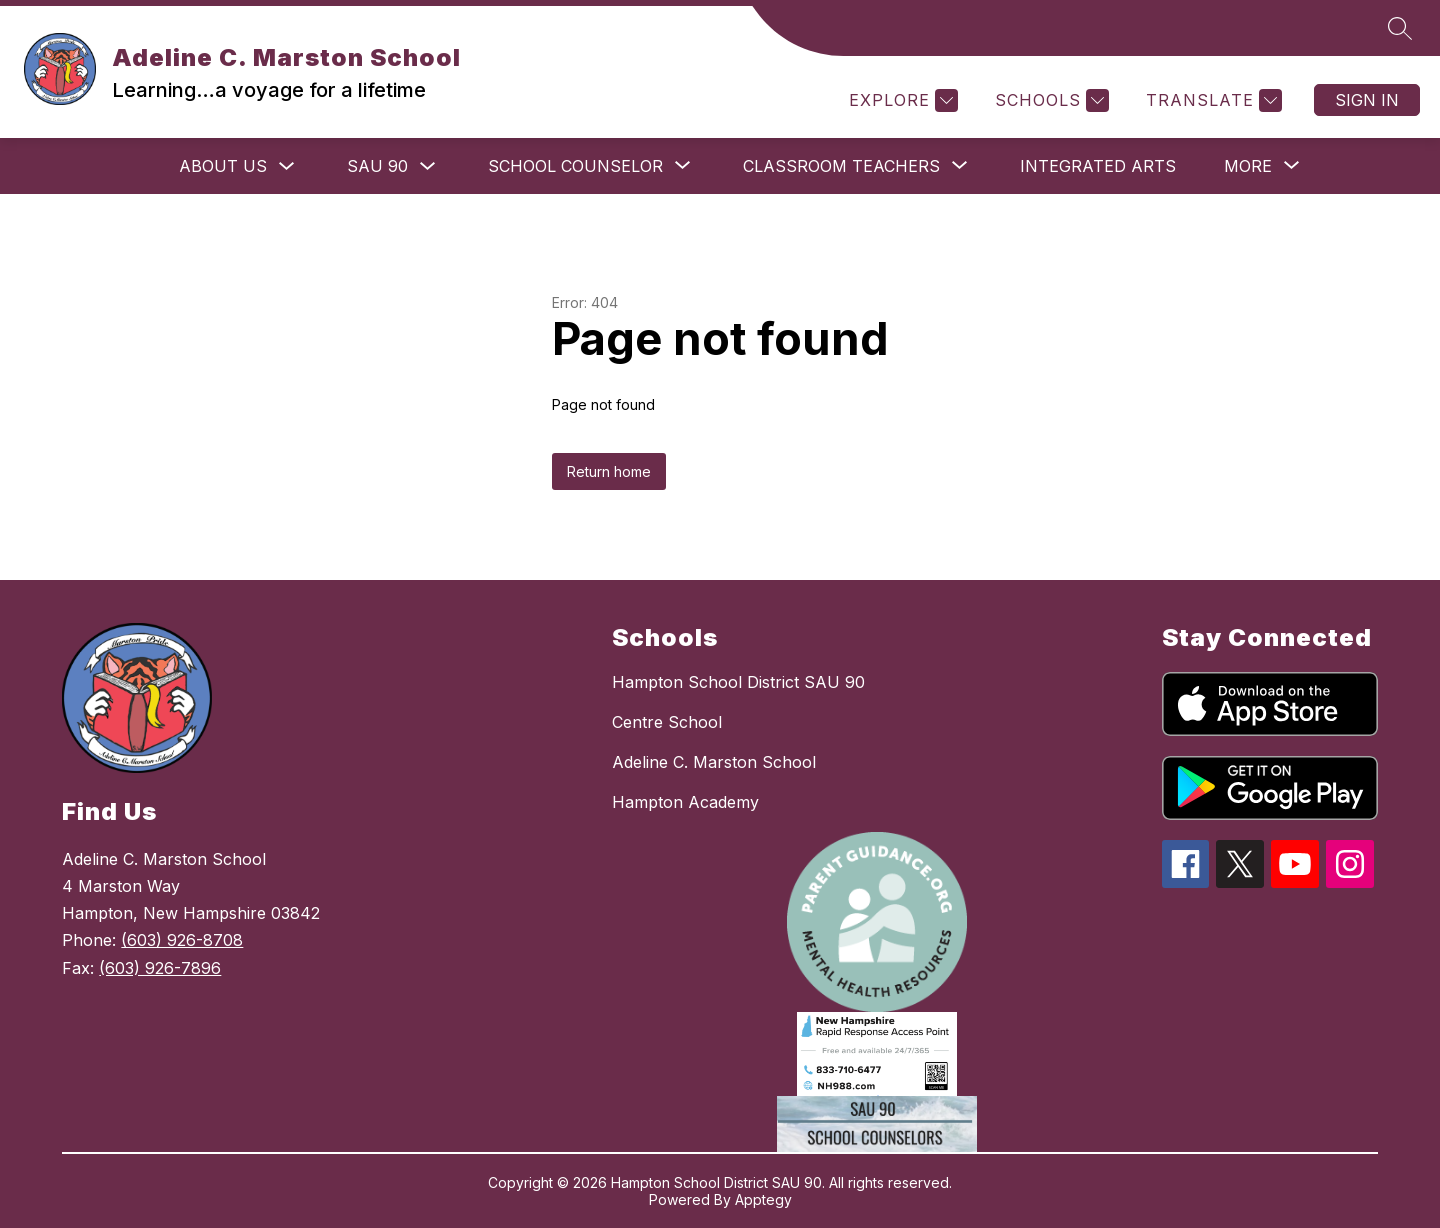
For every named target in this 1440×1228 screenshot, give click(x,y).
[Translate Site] (1211, 100)
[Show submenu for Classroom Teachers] (841, 166)
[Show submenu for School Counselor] (575, 166)
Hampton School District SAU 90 (738, 682)
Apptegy (763, 1199)
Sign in (1367, 100)
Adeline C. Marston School (714, 762)
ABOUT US (223, 166)
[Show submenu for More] (1248, 166)
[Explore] (901, 100)
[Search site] (1400, 28)
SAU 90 (377, 166)
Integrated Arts (1098, 166)
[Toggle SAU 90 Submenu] (428, 166)
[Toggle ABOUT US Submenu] (287, 166)
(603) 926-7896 (160, 968)
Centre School (667, 722)
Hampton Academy (685, 802)
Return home (609, 471)
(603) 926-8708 (182, 940)
